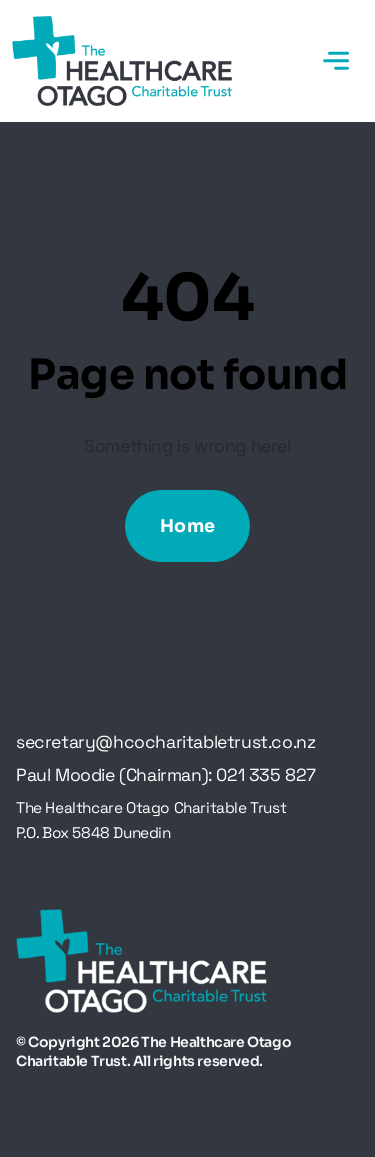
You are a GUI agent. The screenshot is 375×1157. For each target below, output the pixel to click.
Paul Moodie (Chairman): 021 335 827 (166, 775)
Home (188, 526)
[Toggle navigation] (336, 61)
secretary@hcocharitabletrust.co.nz (165, 742)
